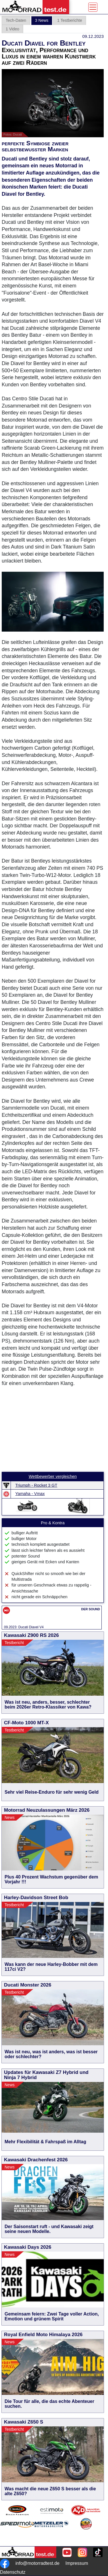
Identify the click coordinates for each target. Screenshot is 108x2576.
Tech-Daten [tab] (16, 20)
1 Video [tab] (12, 29)
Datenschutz (12, 2572)
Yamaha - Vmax (30, 1493)
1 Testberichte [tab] (69, 20)
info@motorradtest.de (37, 2563)
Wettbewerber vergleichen (53, 1476)
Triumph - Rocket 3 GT (36, 1485)
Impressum (76, 2563)
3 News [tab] (42, 20)
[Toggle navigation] (92, 7)
